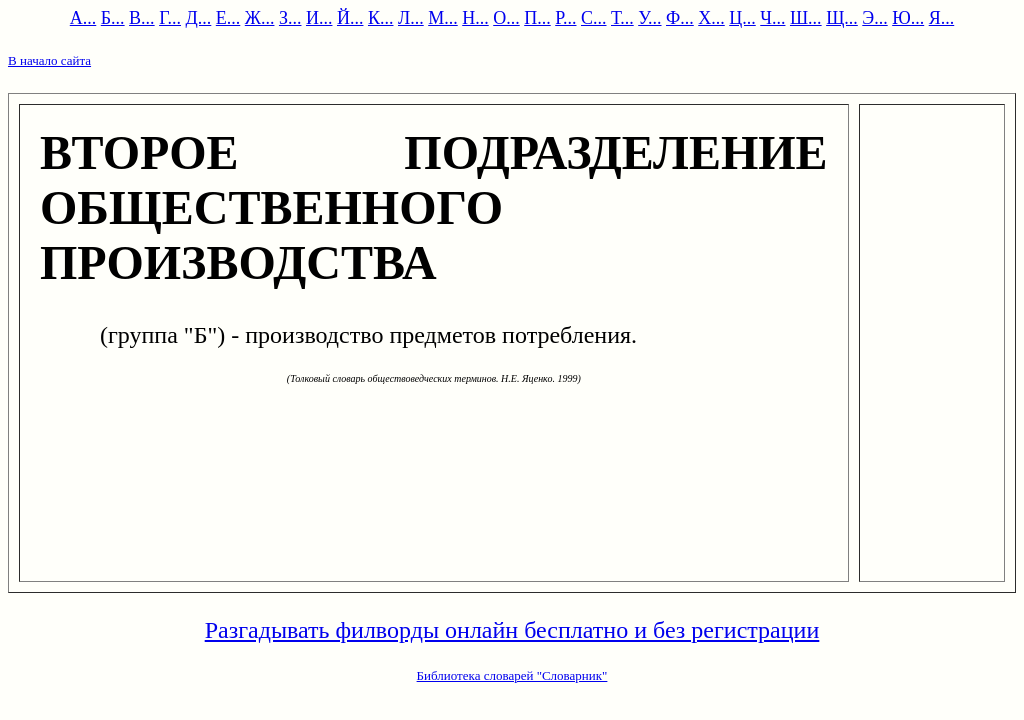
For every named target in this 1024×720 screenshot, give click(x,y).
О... (506, 18)
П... (537, 18)
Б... (113, 18)
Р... (565, 18)
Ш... (806, 18)
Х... (711, 18)
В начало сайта (49, 60)
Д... (199, 18)
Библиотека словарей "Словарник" (512, 675)
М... (443, 18)
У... (649, 18)
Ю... (908, 18)
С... (594, 18)
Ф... (680, 18)
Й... (350, 18)
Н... (475, 18)
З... (290, 18)
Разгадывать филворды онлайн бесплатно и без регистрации (512, 630)
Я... (942, 18)
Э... (874, 18)
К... (381, 18)
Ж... (260, 18)
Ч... (772, 18)
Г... (170, 18)
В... (142, 18)
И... (319, 18)
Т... (622, 18)
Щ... (842, 18)
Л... (411, 18)
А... (83, 18)
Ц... (742, 18)
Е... (228, 18)
